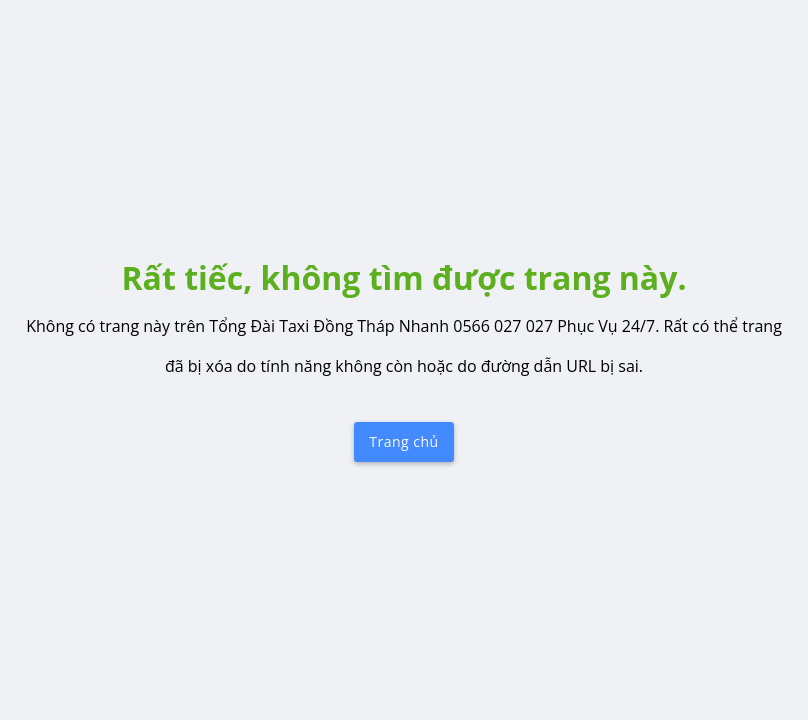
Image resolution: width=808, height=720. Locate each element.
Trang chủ (403, 441)
